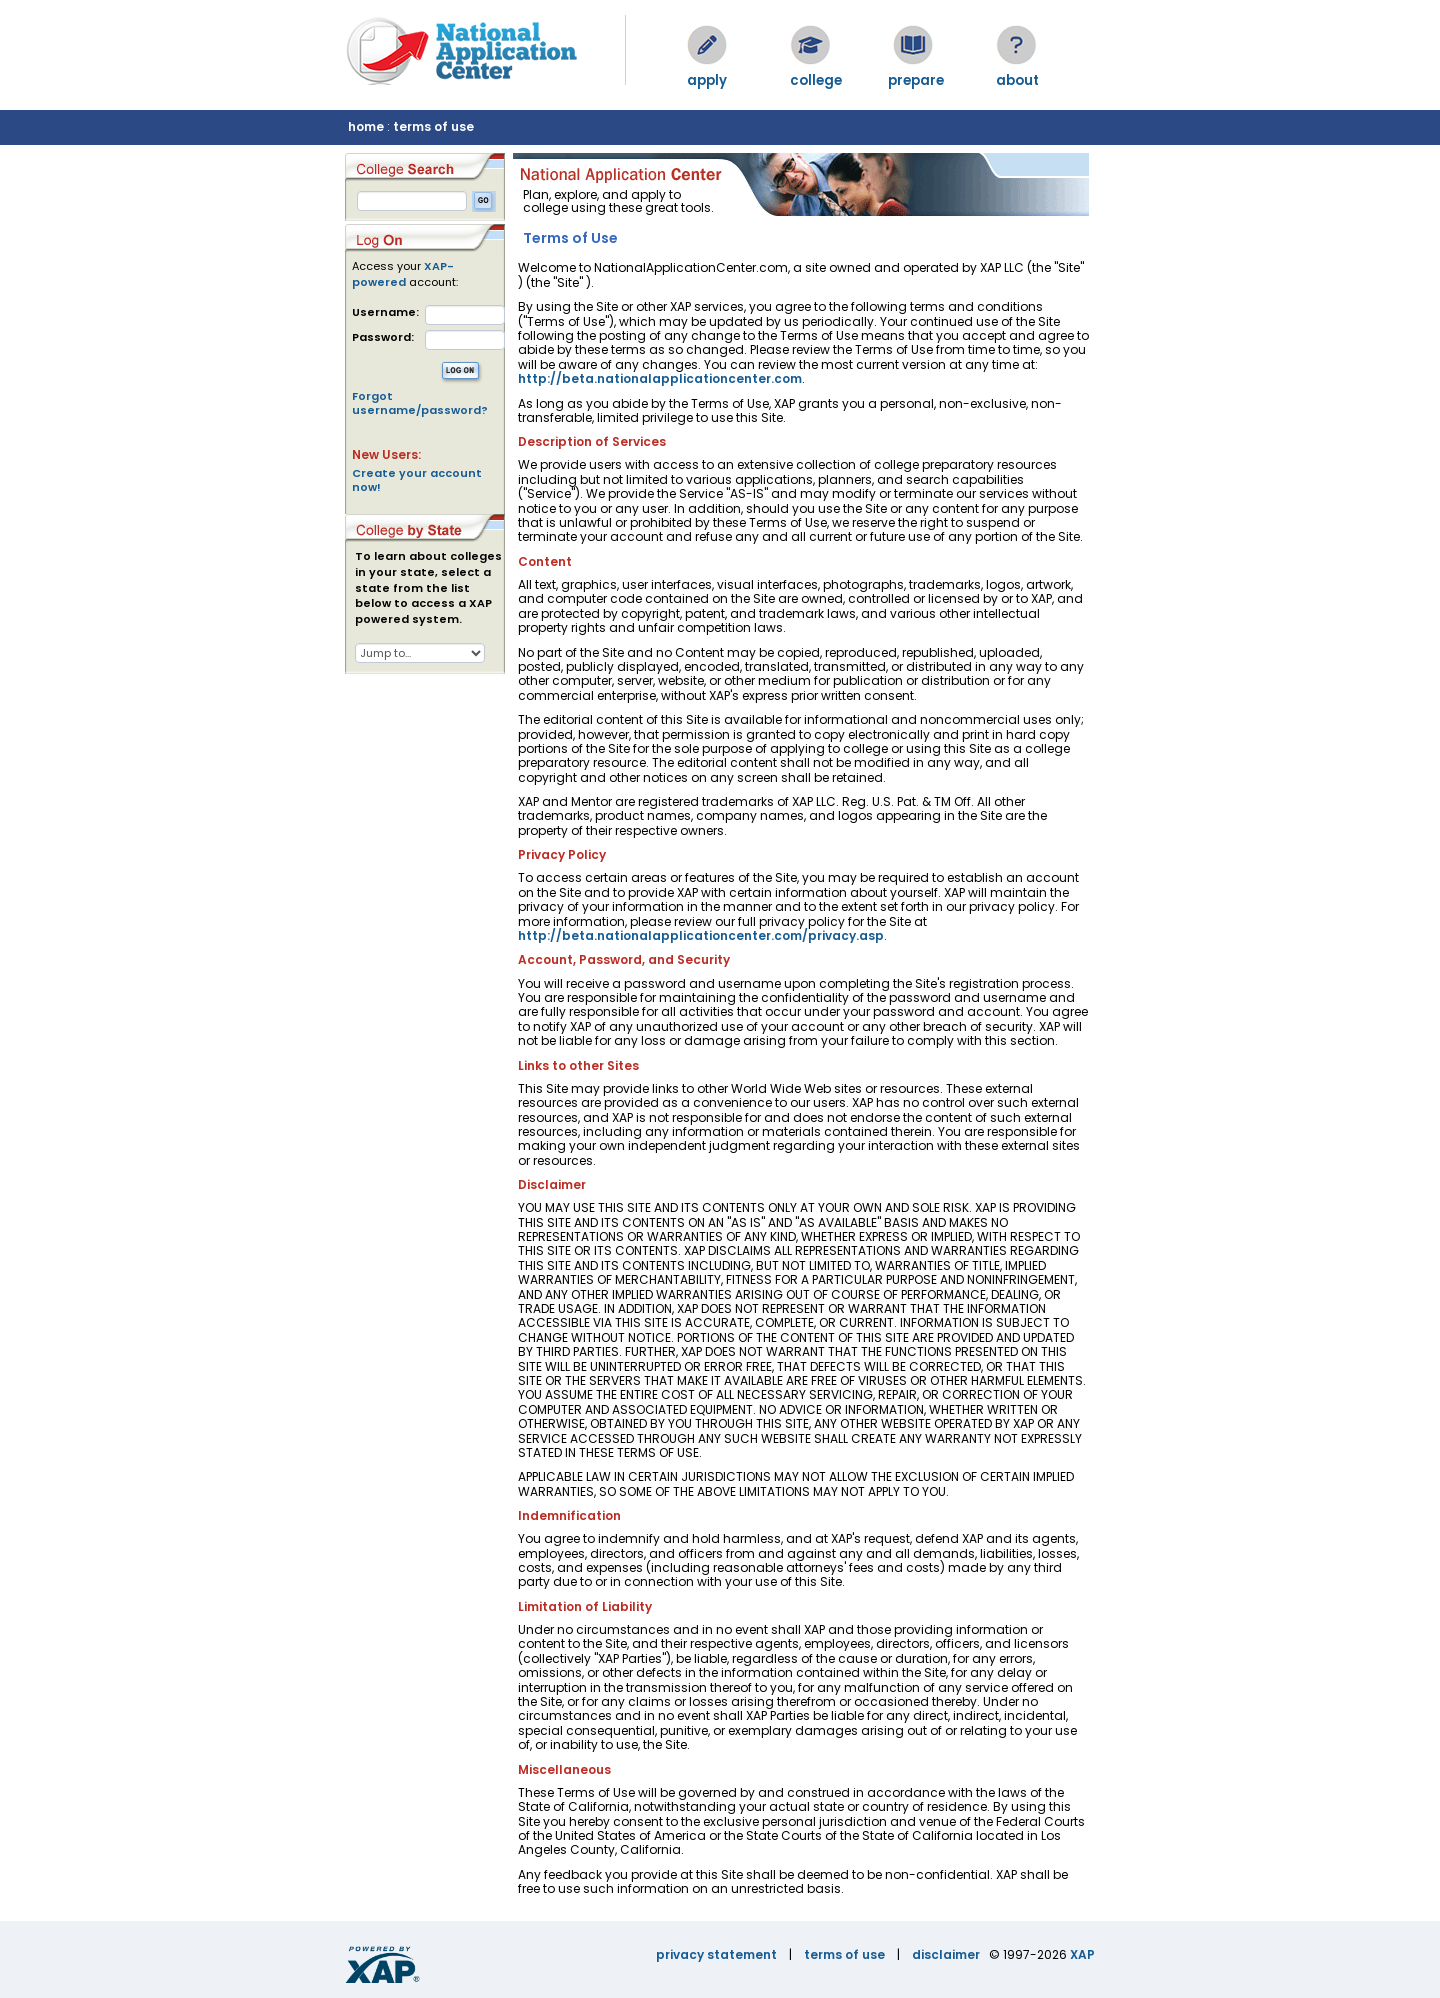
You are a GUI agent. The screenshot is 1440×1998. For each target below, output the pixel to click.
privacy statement (716, 1954)
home (366, 126)
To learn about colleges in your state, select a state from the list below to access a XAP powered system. (428, 588)
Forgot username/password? (420, 403)
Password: (383, 337)
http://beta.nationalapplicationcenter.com (660, 378)
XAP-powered (403, 274)
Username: (385, 312)
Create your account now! (417, 480)
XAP (1082, 1954)
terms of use (433, 126)
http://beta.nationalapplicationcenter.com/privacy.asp (701, 935)
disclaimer (946, 1954)
